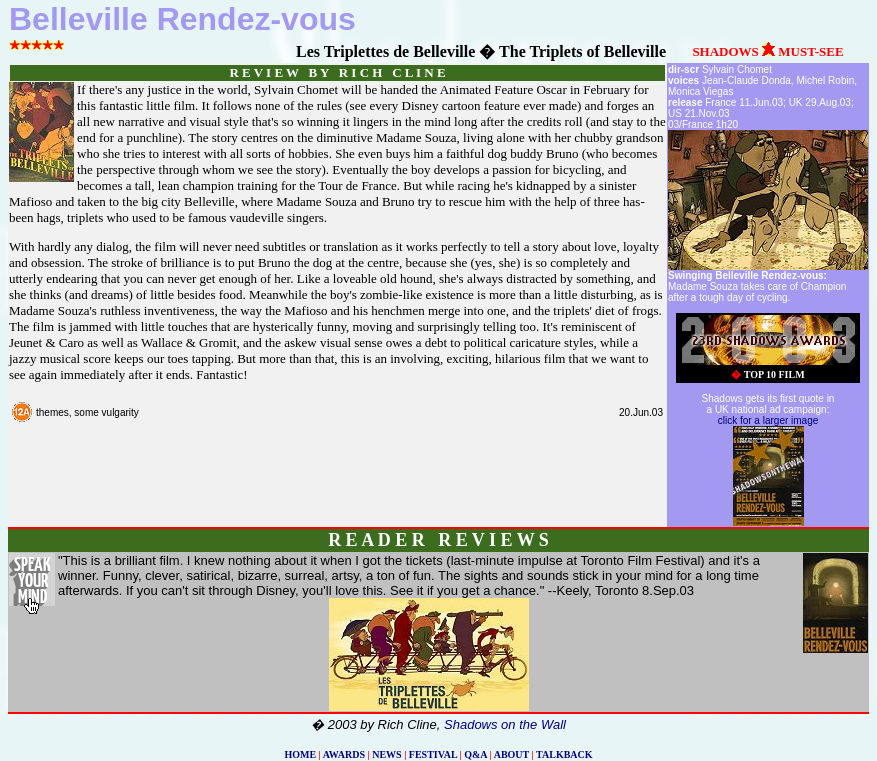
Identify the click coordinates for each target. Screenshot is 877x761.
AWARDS (344, 754)
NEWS (386, 754)
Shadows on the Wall (505, 724)
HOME (300, 754)
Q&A (475, 754)
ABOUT (511, 754)
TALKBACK (564, 754)
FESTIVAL (433, 754)
